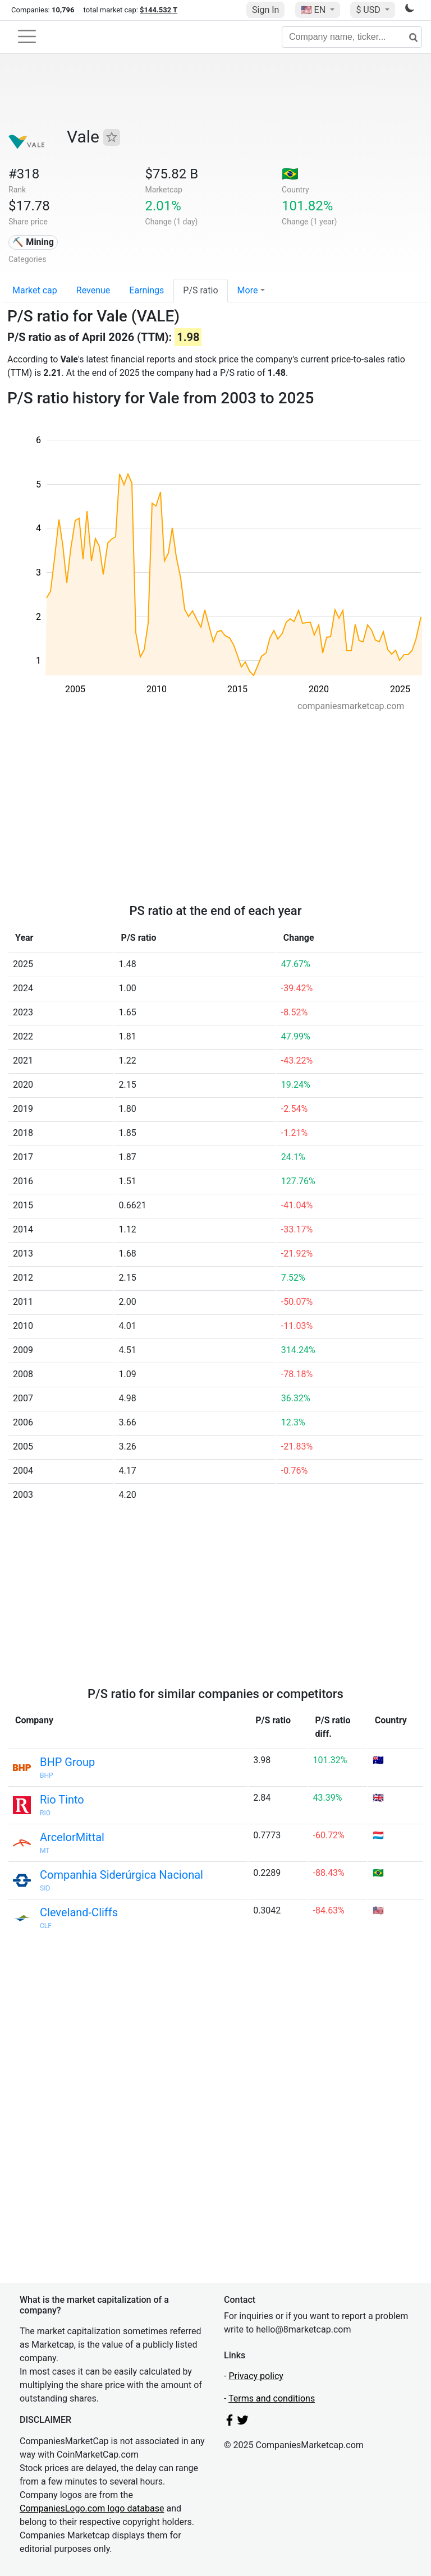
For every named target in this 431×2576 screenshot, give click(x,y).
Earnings (146, 290)
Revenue (93, 290)
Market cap (34, 290)
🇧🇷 (290, 174)
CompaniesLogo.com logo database (92, 2508)
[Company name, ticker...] (352, 37)
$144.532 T (158, 10)
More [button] (247, 290)
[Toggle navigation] (27, 36)
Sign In (265, 9)
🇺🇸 (314, 9)
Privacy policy (255, 2376)
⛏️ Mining (33, 242)
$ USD (369, 9)
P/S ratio (200, 290)
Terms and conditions (271, 2398)
